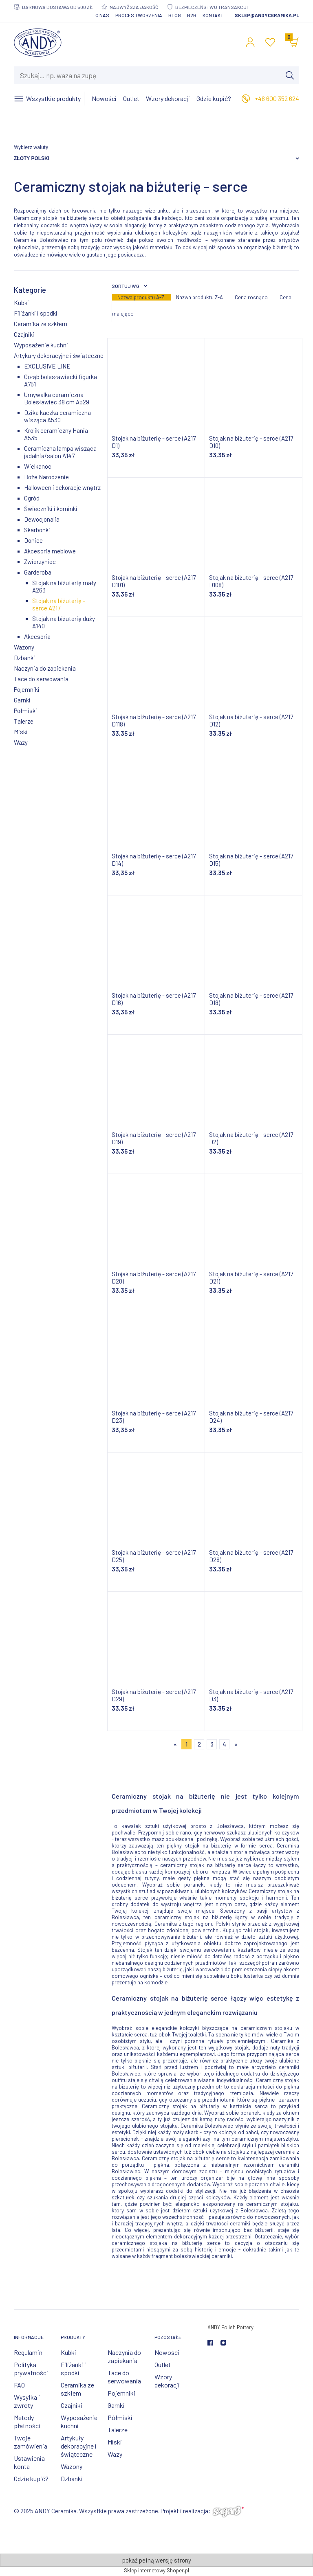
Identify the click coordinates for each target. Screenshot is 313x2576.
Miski (21, 731)
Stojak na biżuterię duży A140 (63, 622)
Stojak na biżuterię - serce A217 (58, 604)
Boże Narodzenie (46, 477)
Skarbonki (37, 529)
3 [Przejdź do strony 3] (212, 1744)
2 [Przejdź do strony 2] (199, 1744)
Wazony (24, 647)
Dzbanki (24, 657)
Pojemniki (27, 689)
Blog (174, 15)
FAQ (19, 2385)
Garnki (22, 700)
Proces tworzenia (138, 15)
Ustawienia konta (29, 2462)
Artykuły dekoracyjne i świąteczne (59, 355)
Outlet (162, 2364)
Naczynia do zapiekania (45, 668)
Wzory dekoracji (167, 2381)
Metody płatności (27, 2421)
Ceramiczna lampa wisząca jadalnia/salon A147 (60, 452)
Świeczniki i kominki (50, 508)
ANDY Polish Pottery (230, 2327)
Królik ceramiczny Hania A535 (56, 434)
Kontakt (213, 15)
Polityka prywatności (31, 2368)
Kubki (21, 302)
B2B (191, 15)
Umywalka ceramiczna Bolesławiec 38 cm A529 (56, 398)
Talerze (23, 721)
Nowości (166, 2352)
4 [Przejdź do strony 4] (224, 1744)
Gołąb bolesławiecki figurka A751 (60, 380)
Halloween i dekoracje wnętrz (62, 487)
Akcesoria (37, 636)
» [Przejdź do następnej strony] (236, 1744)
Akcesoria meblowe (50, 551)
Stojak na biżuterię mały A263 (64, 586)
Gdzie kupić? (31, 2478)
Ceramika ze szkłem (40, 323)
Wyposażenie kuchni (41, 345)
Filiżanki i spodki (35, 313)
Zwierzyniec (40, 561)
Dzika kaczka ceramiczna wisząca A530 (57, 416)
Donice (33, 540)
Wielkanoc (37, 466)
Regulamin (28, 2352)
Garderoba (37, 572)
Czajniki (24, 334)
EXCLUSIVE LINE (47, 366)
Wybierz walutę (31, 147)
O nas (102, 15)
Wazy (21, 742)
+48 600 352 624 (277, 98)
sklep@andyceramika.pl (267, 15)
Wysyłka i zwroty (27, 2401)
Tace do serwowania (41, 678)
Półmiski (25, 710)
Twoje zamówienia (30, 2442)
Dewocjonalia (42, 519)
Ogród (32, 498)
